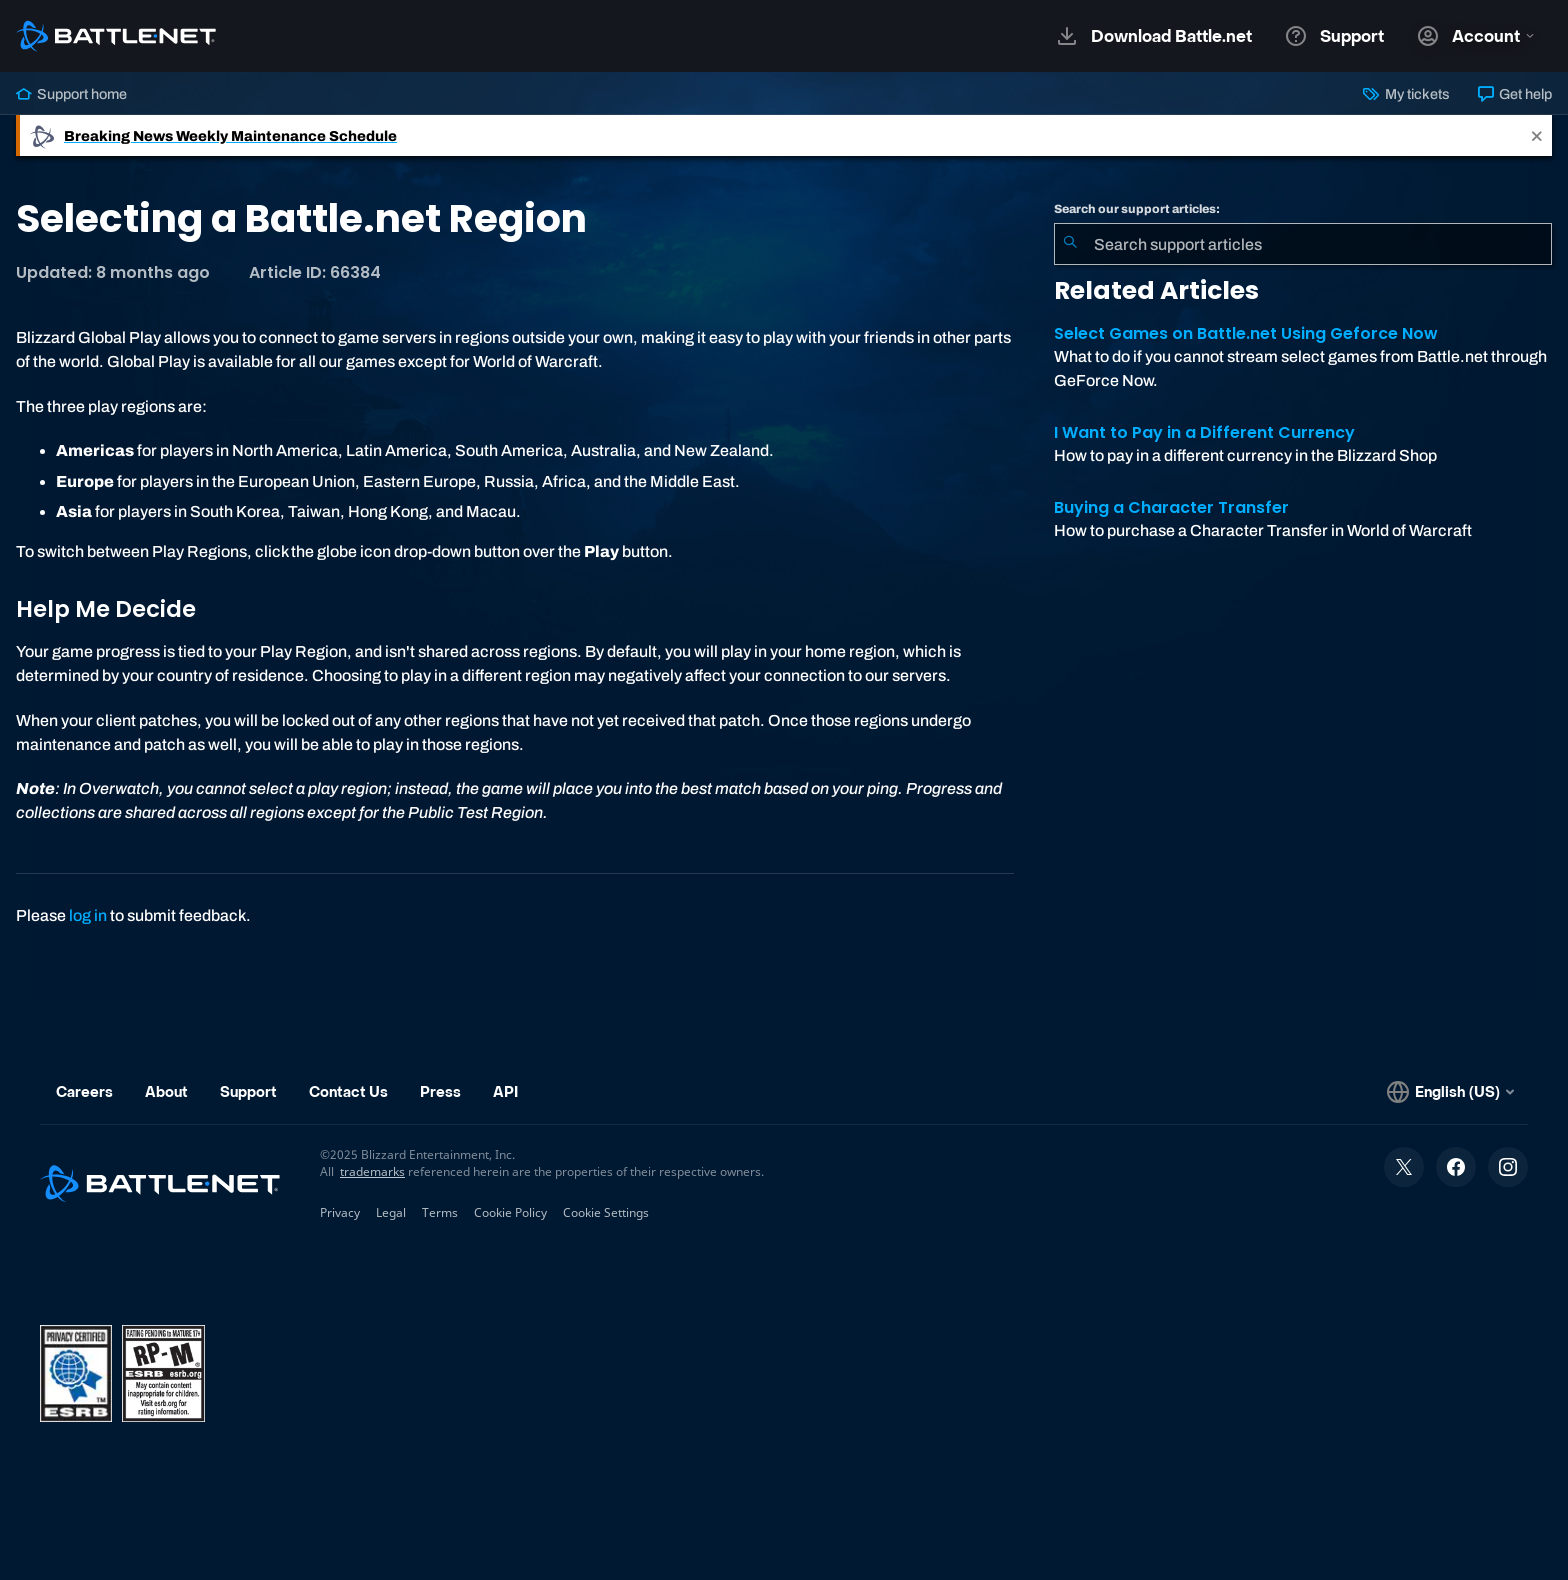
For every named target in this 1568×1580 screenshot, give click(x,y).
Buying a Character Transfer (1171, 507)
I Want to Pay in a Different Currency (1204, 432)
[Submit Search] (1070, 244)
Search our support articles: (1137, 209)
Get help (1515, 94)
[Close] (1537, 135)
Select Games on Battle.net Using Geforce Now (1246, 333)
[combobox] (1303, 244)
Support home (71, 94)
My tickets (1406, 94)
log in (88, 915)
